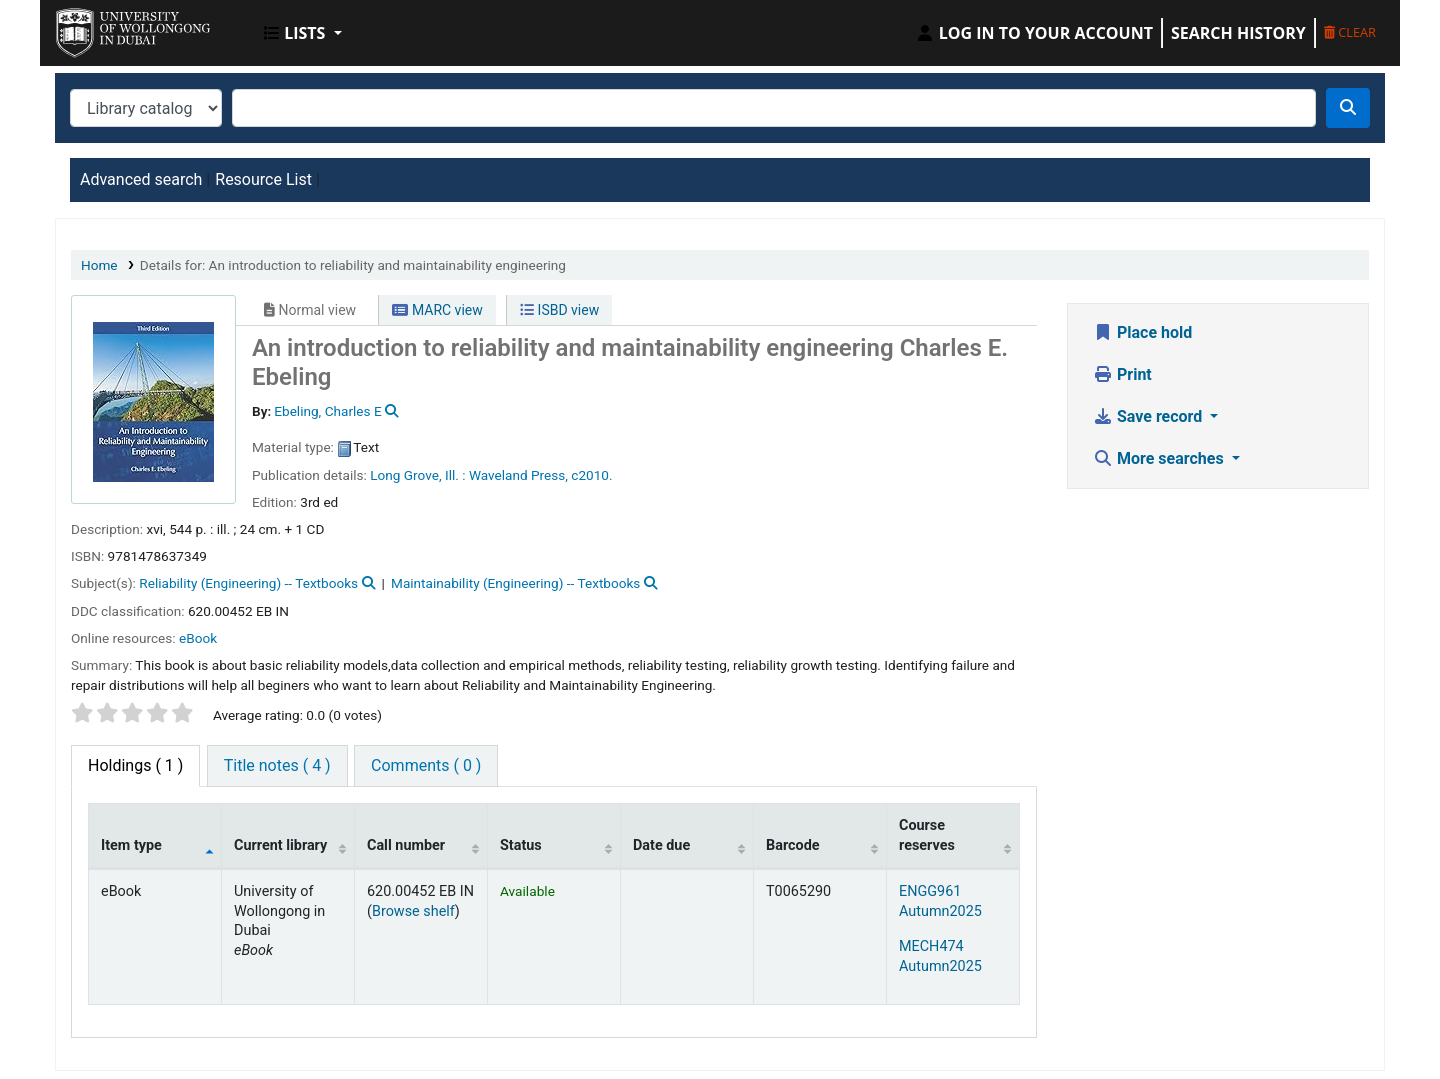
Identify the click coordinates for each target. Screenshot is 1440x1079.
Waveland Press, (518, 475)
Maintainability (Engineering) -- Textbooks (515, 583)
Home (99, 265)
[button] (303, 33)
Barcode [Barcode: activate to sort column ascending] (793, 845)
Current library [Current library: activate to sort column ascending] (280, 845)
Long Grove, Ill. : (417, 475)
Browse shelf (413, 911)
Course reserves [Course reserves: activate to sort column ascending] (927, 835)
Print (1122, 374)
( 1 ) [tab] (135, 765)
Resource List (263, 179)
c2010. (591, 475)
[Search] (1348, 108)
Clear (1350, 32)
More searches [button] (1160, 458)
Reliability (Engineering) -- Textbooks (248, 583)
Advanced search (141, 179)
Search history (1238, 33)
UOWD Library (106, 28)
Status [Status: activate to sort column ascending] (521, 845)
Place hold (1142, 332)
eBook (198, 638)
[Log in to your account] (1034, 33)
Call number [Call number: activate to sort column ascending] (406, 845)
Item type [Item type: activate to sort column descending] (131, 845)
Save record (1149, 416)
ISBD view (559, 310)
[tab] (277, 766)
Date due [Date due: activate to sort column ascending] (661, 845)
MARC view (437, 310)
